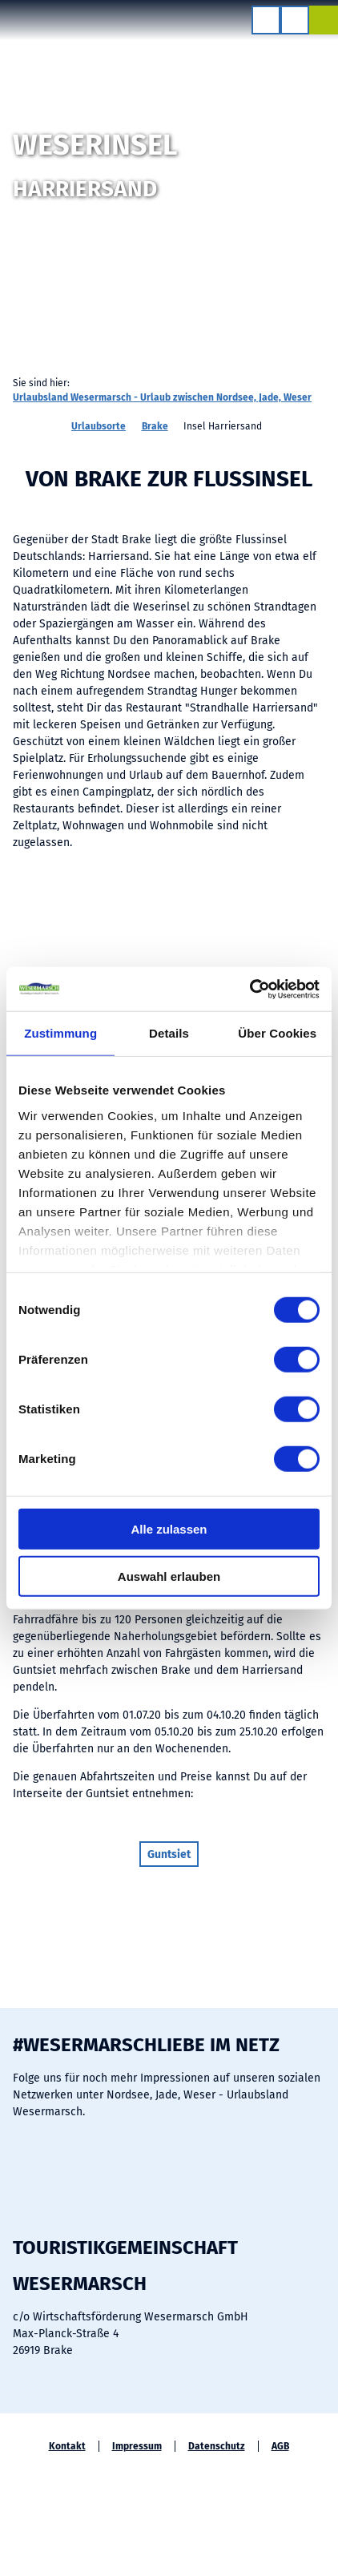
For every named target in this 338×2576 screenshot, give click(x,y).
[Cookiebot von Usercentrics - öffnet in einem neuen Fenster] (249, 988)
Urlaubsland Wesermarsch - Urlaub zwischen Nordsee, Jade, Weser (162, 397)
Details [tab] (169, 1033)
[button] (169, 1854)
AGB (280, 2446)
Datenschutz (216, 2446)
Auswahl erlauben (169, 1576)
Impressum (137, 2446)
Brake (155, 426)
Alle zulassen (169, 1529)
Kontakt (67, 2446)
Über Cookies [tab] (277, 1033)
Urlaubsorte (98, 426)
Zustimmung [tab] (60, 1033)
